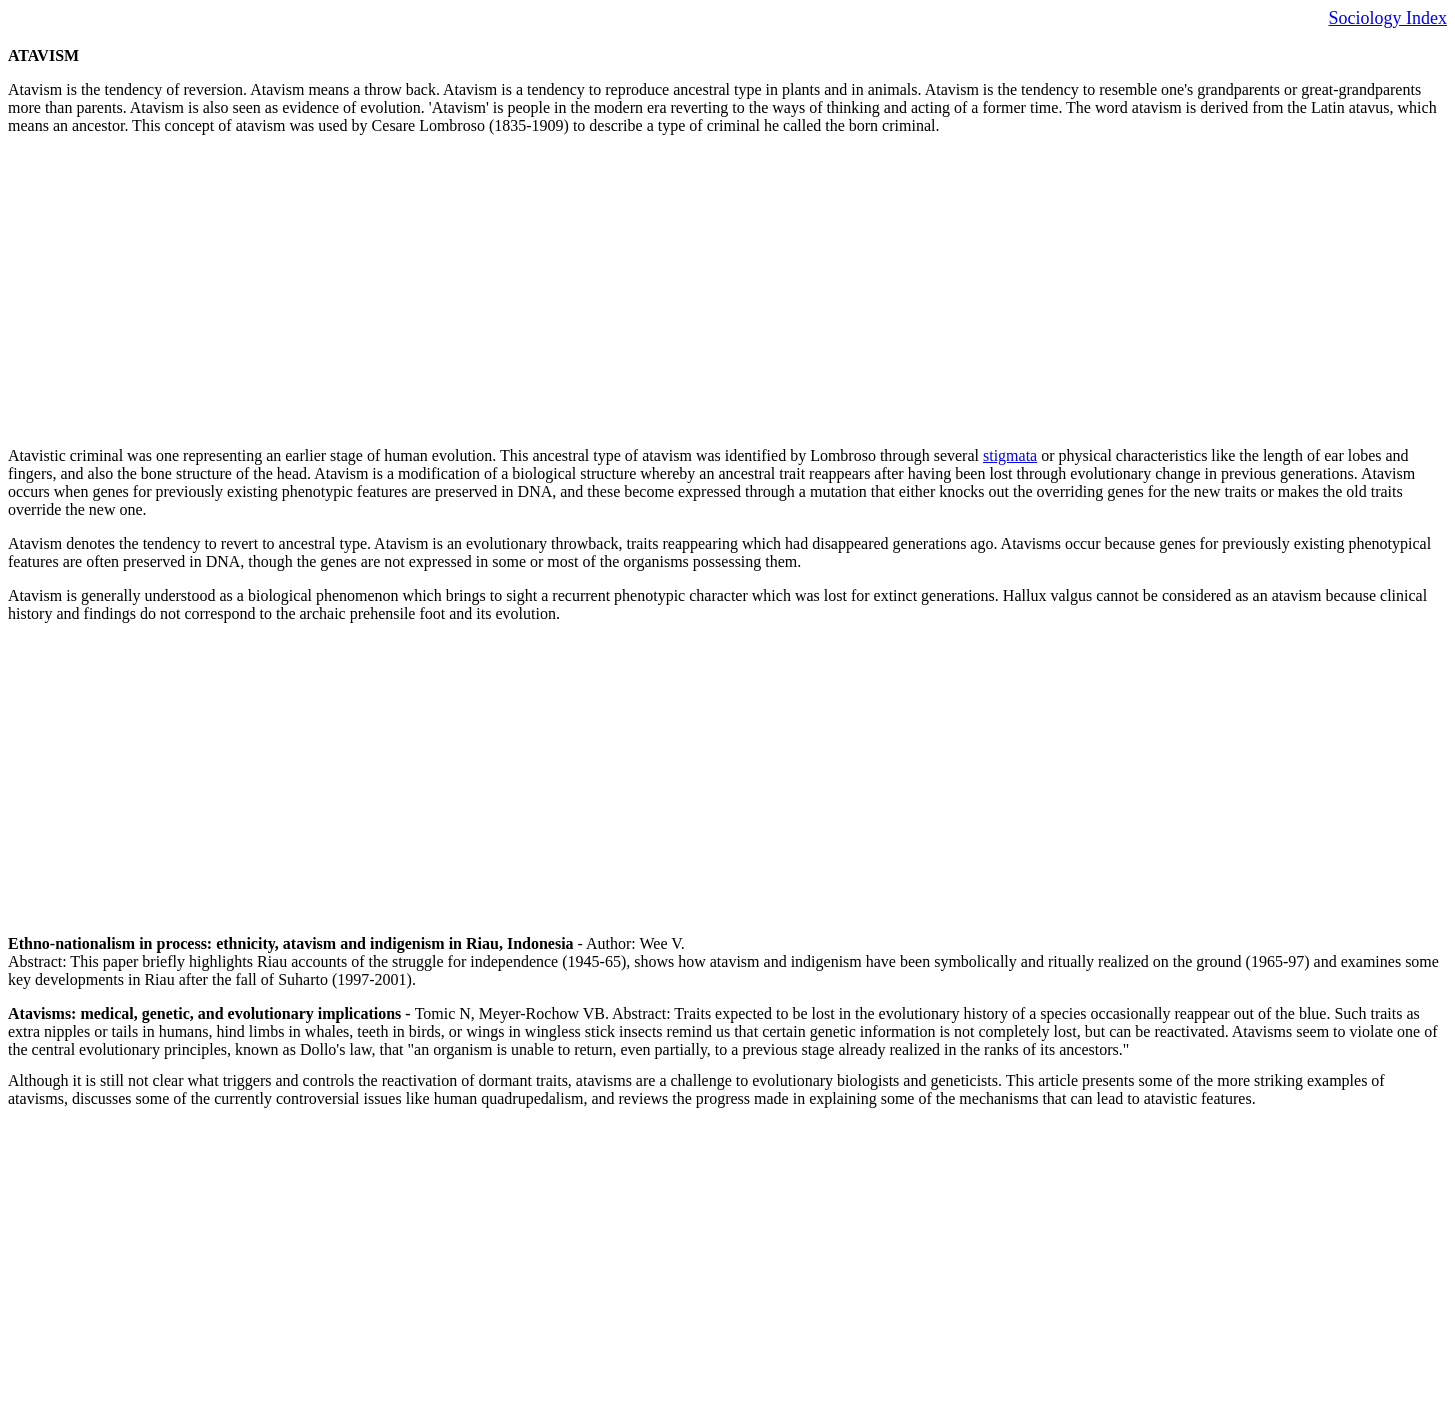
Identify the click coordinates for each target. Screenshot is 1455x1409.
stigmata (1010, 455)
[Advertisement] (608, 291)
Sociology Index (1388, 18)
